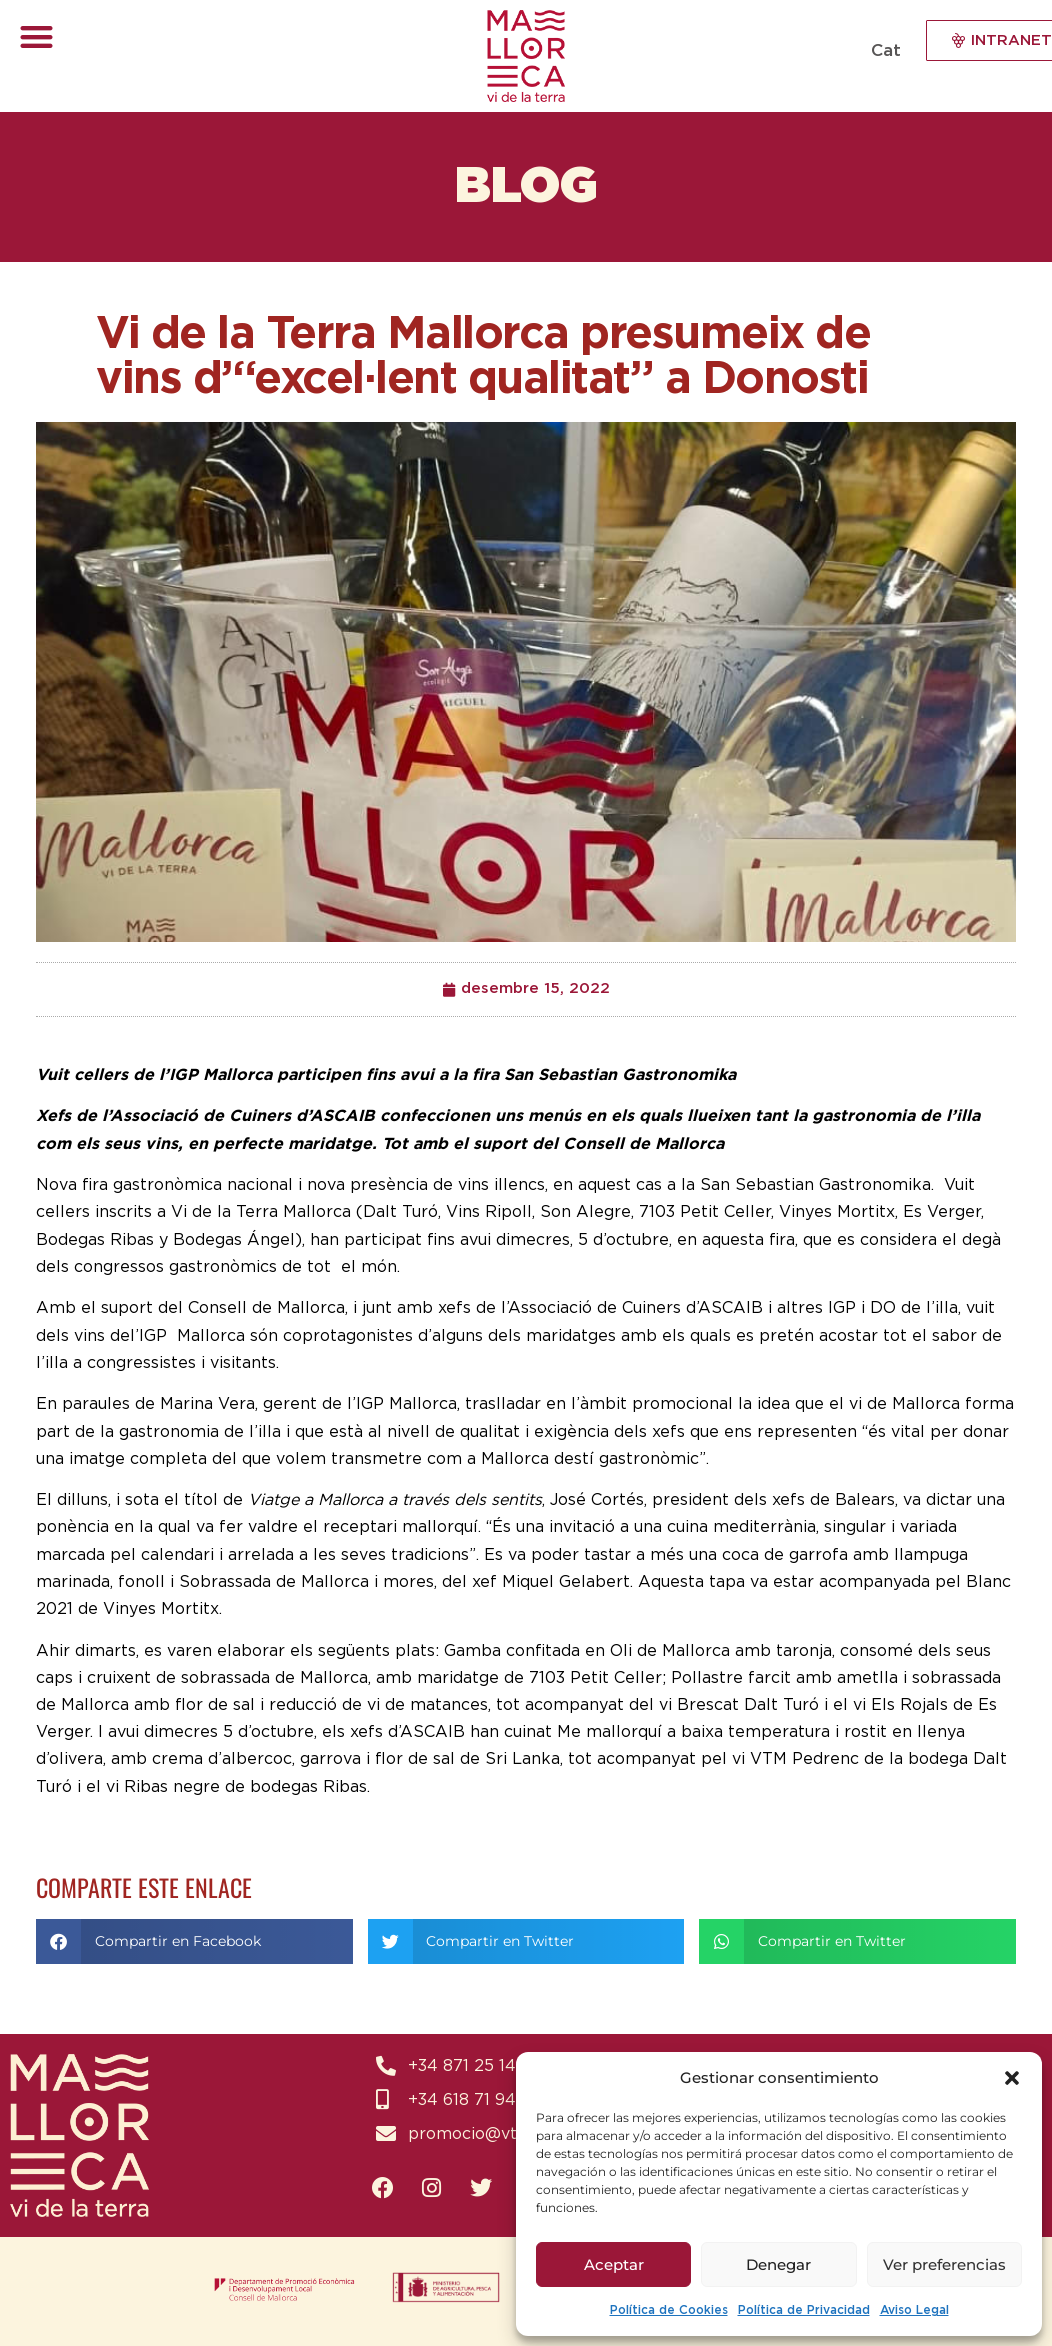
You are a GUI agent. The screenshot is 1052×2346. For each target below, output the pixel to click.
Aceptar (614, 2264)
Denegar (778, 2264)
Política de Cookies (669, 2310)
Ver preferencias (944, 2264)
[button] (1012, 2078)
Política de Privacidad (804, 2310)
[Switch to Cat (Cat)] (883, 50)
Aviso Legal (914, 2310)
